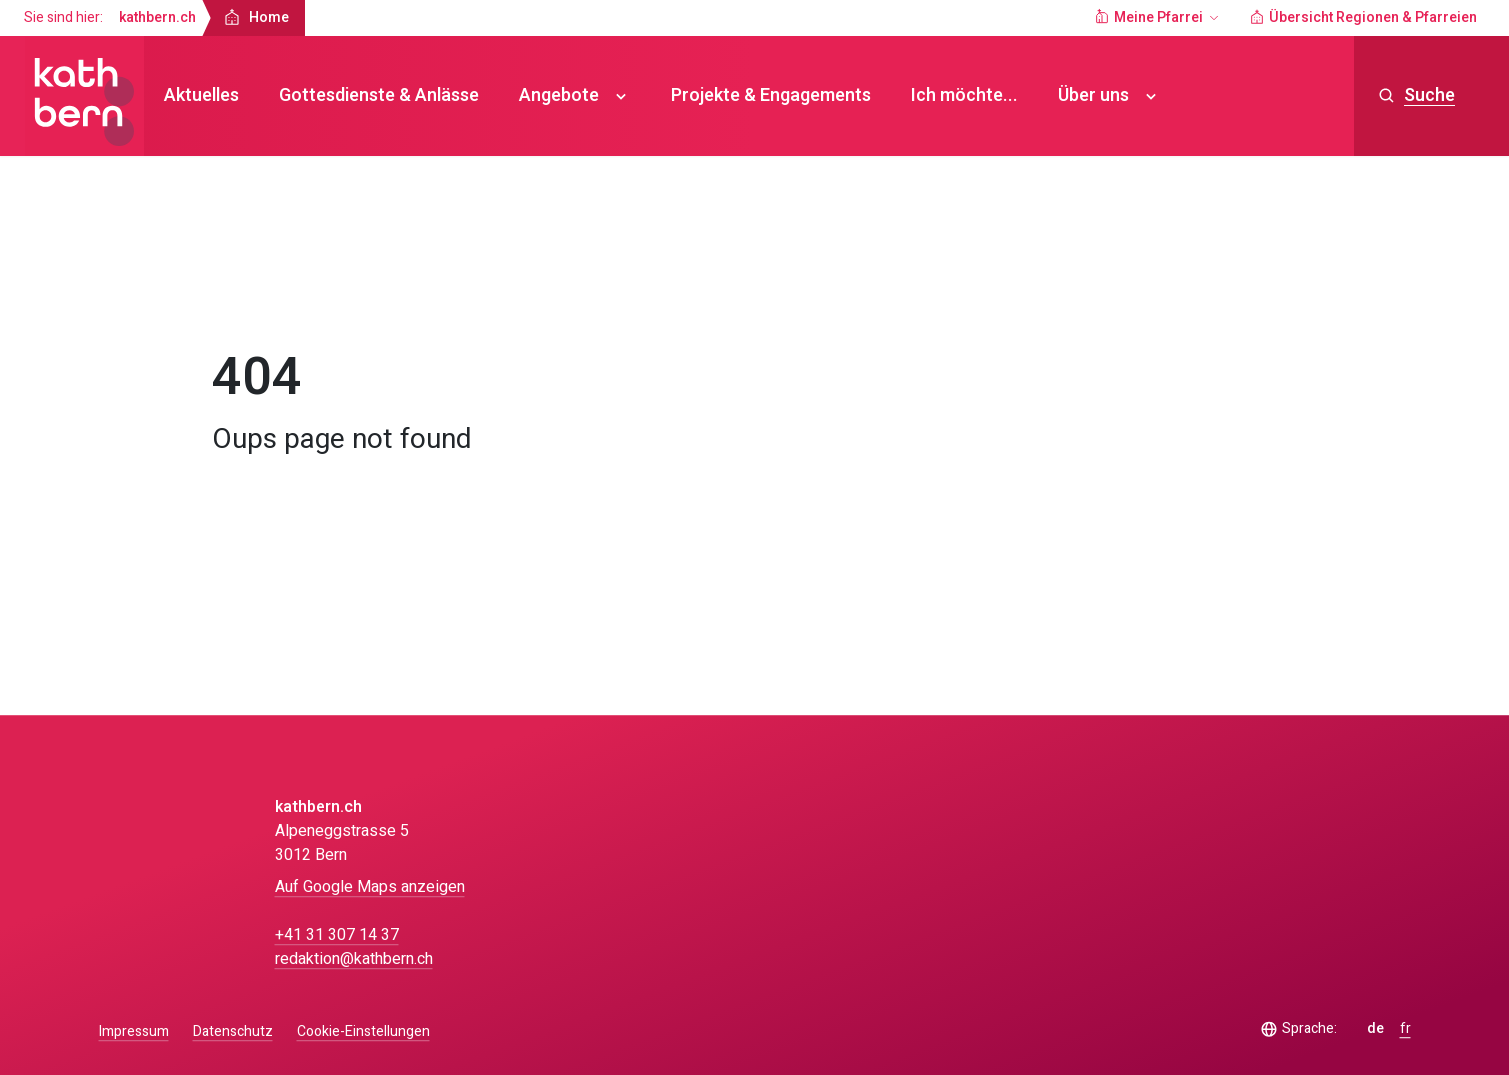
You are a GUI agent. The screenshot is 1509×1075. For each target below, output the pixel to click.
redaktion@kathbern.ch (354, 959)
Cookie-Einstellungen (363, 1032)
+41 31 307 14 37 (337, 935)
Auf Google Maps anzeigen (370, 887)
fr (1405, 1029)
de (1375, 1029)
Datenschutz (233, 1031)
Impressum (134, 1031)
